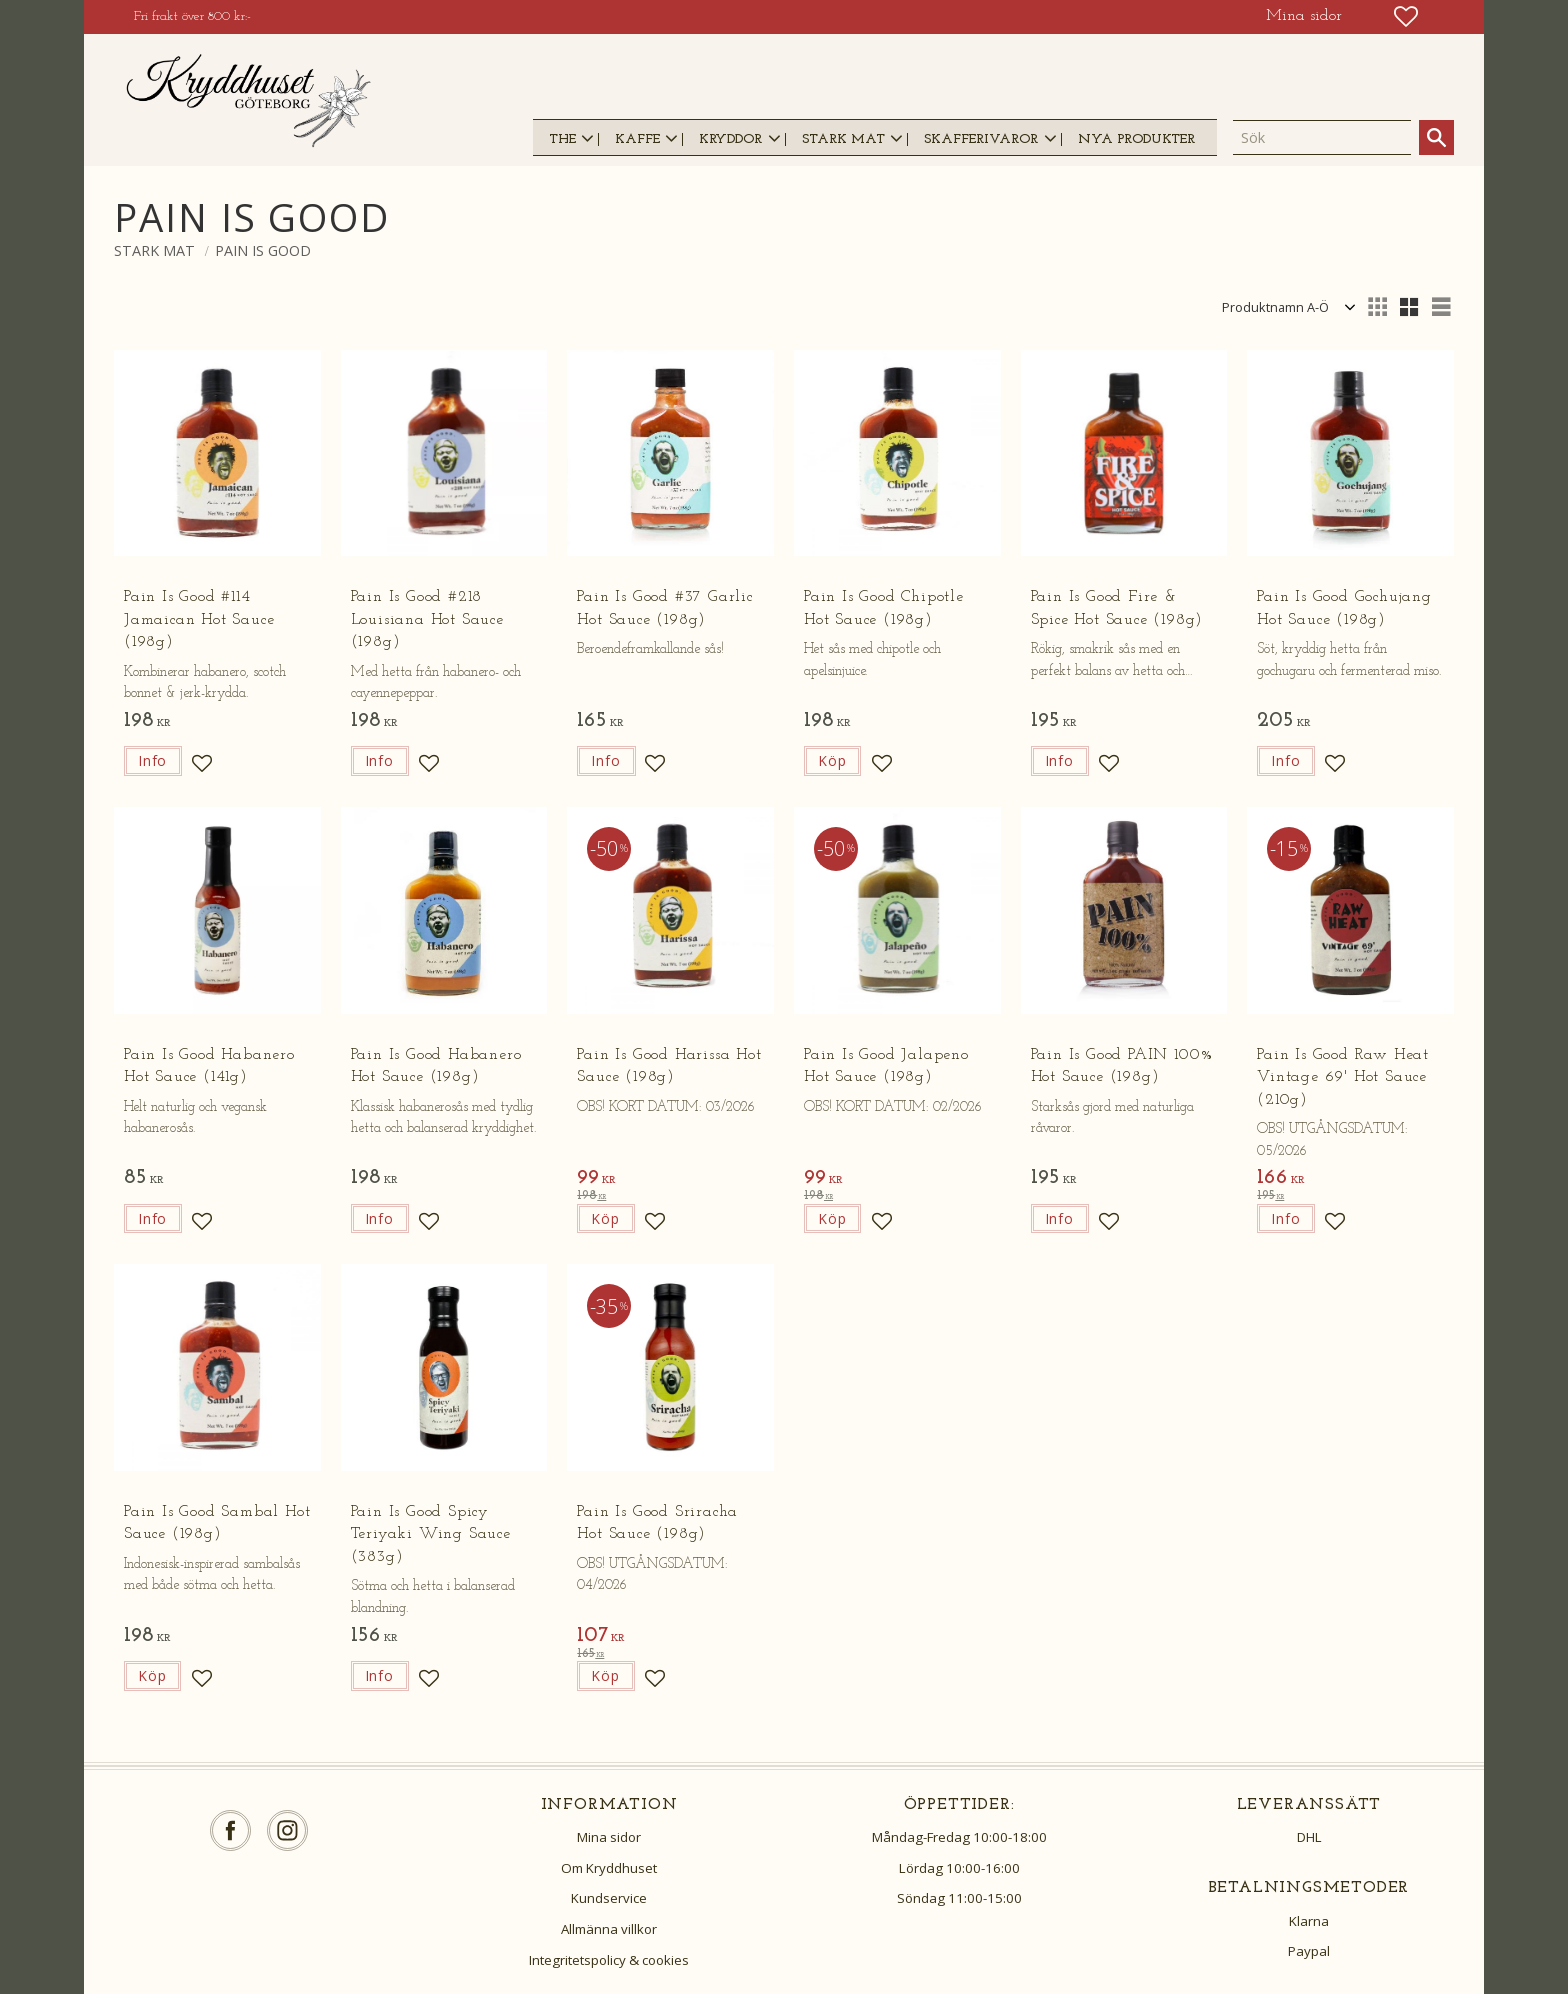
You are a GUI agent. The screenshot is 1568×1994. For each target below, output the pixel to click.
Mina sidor (609, 1837)
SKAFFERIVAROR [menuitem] (981, 139)
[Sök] (1436, 137)
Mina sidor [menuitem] (1304, 16)
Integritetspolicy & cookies (609, 1960)
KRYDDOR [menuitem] (730, 139)
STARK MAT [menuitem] (843, 139)
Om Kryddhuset (609, 1868)
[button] (1406, 16)
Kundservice (609, 1898)
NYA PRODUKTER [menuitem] (1136, 139)
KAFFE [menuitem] (637, 139)
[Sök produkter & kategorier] (1322, 138)
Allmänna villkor (609, 1929)
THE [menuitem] (562, 139)
